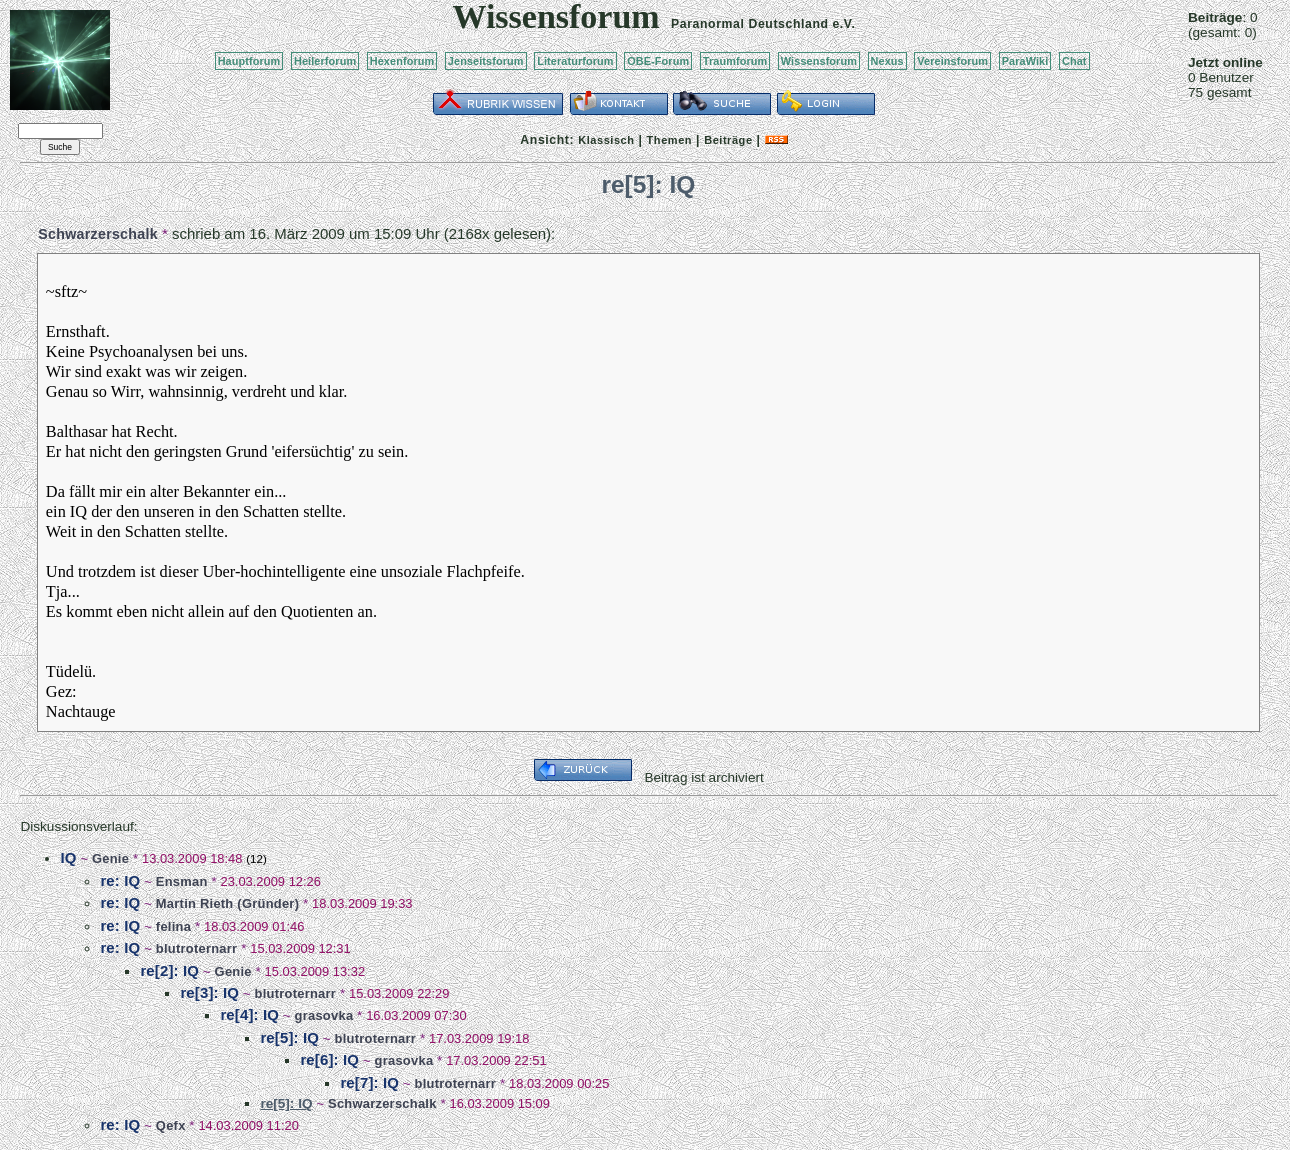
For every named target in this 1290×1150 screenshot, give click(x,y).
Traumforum (735, 61)
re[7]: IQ (369, 1082)
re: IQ (120, 880)
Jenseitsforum (486, 61)
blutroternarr (197, 948)
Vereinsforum (952, 61)
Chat (1074, 61)
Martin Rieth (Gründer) (227, 903)
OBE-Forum (658, 61)
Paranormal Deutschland (750, 24)
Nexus (887, 61)
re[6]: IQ (329, 1059)
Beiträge (728, 140)
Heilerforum (325, 61)
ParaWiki (1025, 61)
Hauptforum (249, 61)
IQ (68, 857)
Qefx (171, 1125)
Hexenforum (402, 61)
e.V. (843, 24)
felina (173, 926)
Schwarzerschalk (98, 234)
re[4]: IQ (249, 1014)
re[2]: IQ (169, 970)
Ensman (182, 881)
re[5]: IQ (289, 1037)
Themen (669, 140)
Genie (110, 858)
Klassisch (606, 140)
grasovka (324, 1015)
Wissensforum (819, 61)
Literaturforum (575, 61)
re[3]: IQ (209, 992)
